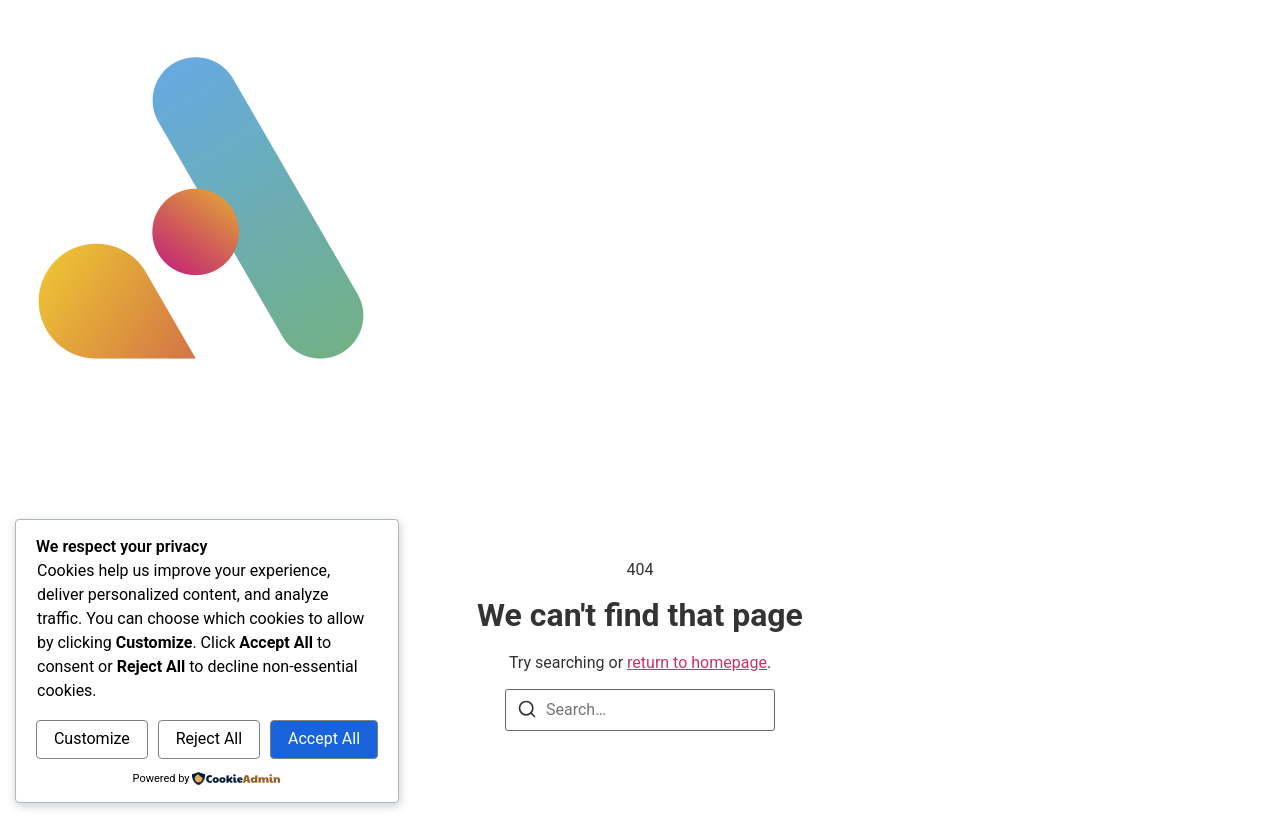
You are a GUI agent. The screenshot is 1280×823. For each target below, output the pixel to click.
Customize (92, 738)
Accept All (324, 738)
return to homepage (697, 662)
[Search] (527, 712)
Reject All (209, 738)
